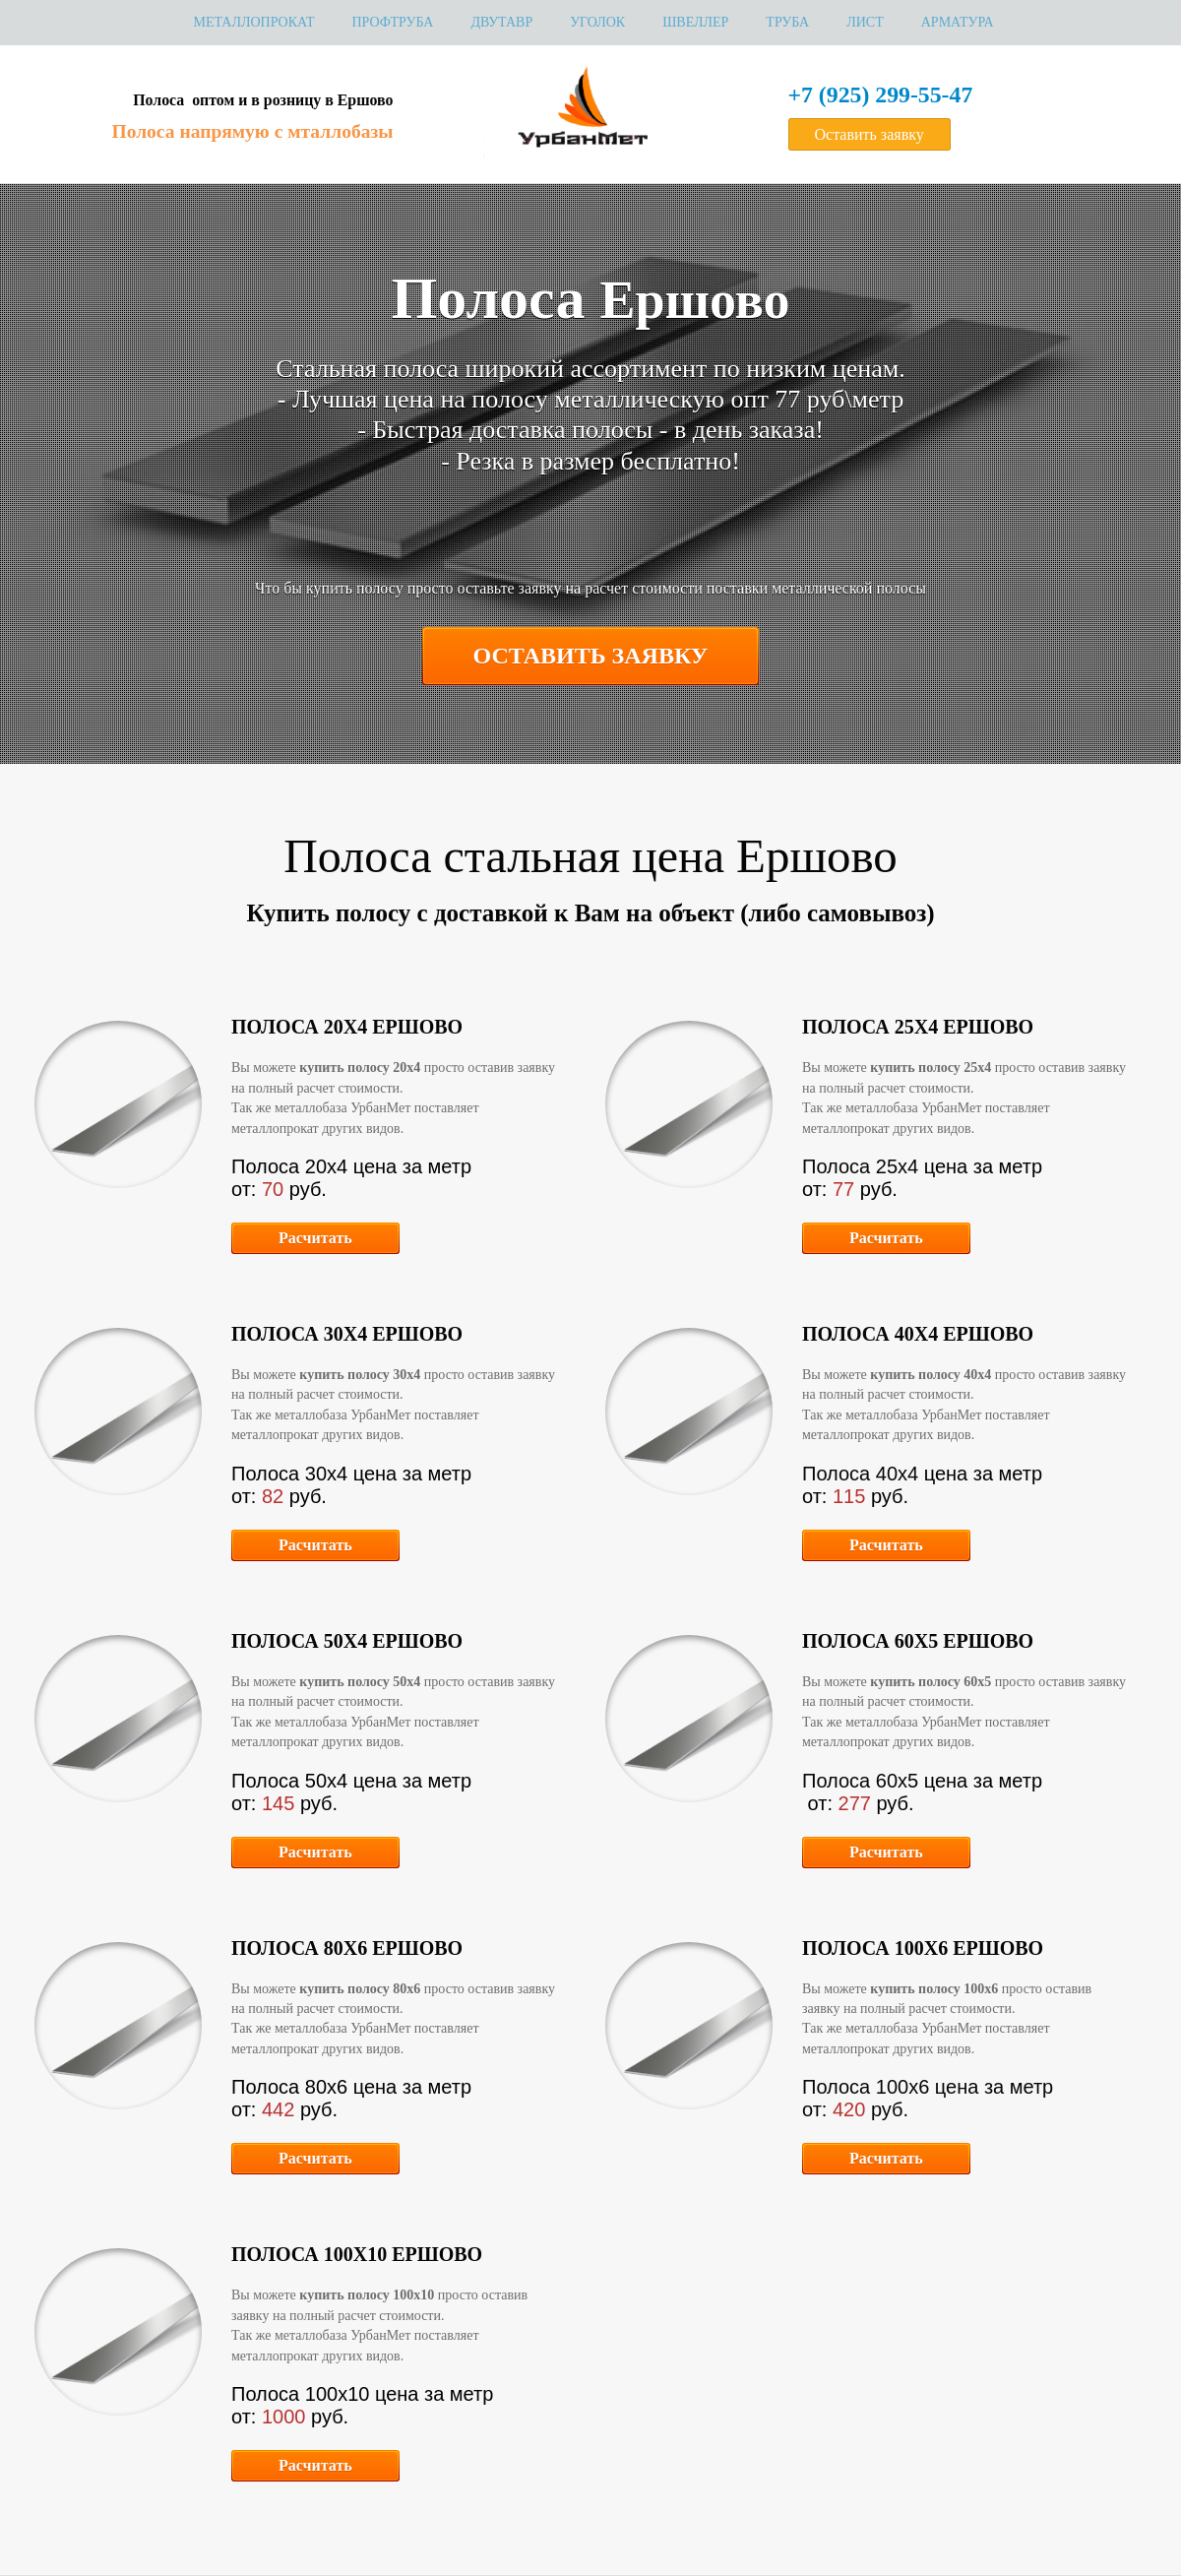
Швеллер (695, 22)
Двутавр (501, 22)
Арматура (957, 22)
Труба (787, 22)
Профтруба (392, 22)
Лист (865, 22)
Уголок (597, 22)
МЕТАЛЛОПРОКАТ (253, 22)
